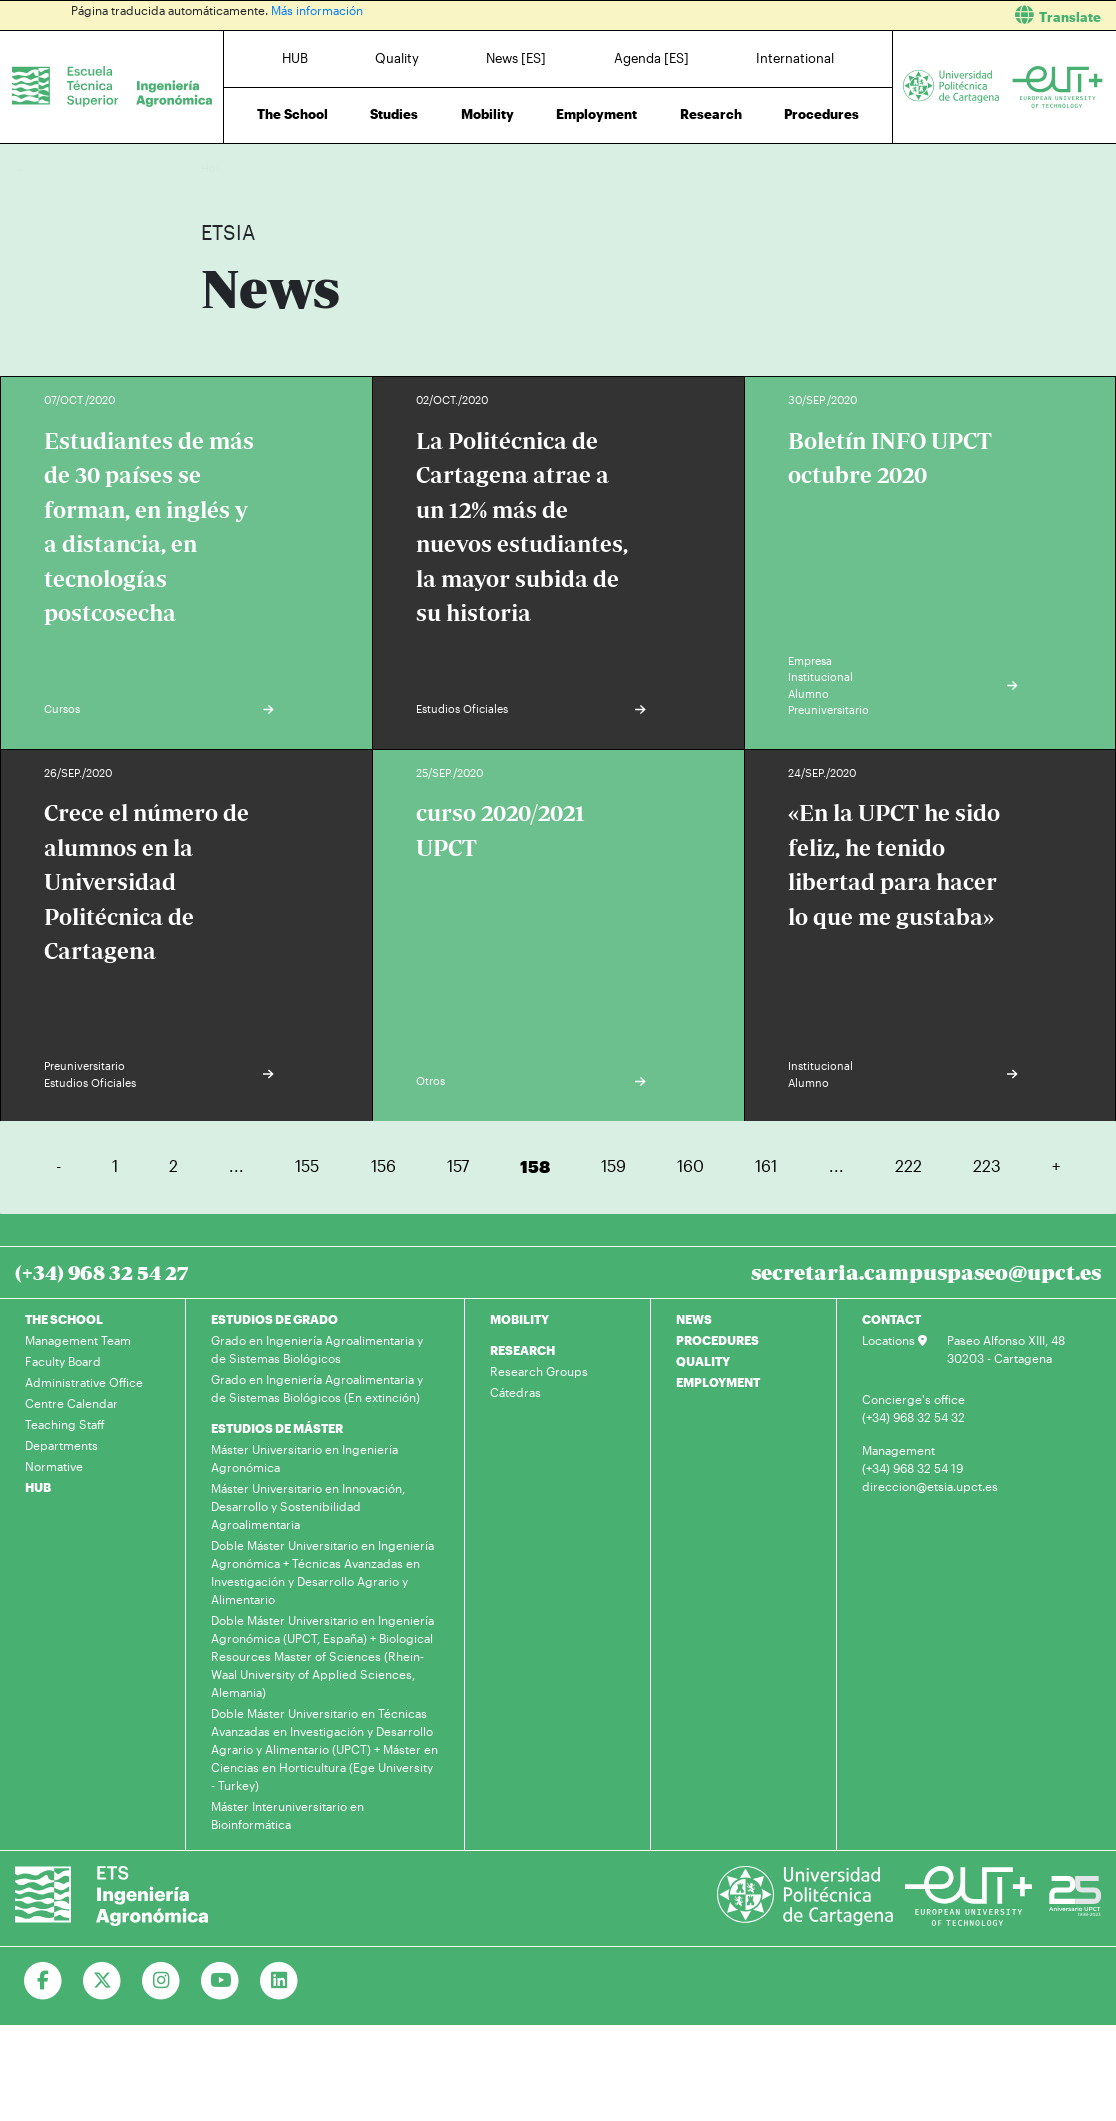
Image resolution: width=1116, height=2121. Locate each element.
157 (458, 1165)
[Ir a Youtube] (220, 1981)
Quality (397, 58)
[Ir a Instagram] (161, 1981)
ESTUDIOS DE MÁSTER (277, 1428)
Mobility (487, 114)
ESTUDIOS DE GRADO (274, 1319)
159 (613, 1165)
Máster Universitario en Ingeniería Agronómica (304, 1458)
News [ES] (516, 58)
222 (908, 1165)
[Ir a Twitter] (102, 1981)
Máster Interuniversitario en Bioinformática (287, 1815)
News (256, 167)
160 (690, 1165)
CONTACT (891, 1319)
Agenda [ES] (651, 58)
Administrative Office (84, 1382)
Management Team (78, 1340)
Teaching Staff (65, 1424)
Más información (317, 10)
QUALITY (703, 1361)
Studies (394, 114)
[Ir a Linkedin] (279, 1981)
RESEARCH (522, 1350)
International (795, 58)
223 (987, 1165)
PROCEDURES (717, 1340)
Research (711, 114)
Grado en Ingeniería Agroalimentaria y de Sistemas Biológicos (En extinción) (317, 1388)
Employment (596, 114)
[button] (844, 15)
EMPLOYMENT (718, 1382)
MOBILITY (519, 1319)
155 (307, 1165)
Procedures (821, 114)
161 (766, 1165)
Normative (54, 1466)
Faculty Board (63, 1361)
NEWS (694, 1319)
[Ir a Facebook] (43, 1981)
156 (383, 1165)
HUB (295, 58)
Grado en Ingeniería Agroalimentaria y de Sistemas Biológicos (317, 1349)
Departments (61, 1445)
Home (218, 167)
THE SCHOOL (64, 1319)
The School (292, 114)
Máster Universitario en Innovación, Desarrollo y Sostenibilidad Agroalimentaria (308, 1506)
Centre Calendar (71, 1403)
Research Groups (539, 1371)
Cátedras (515, 1392)
